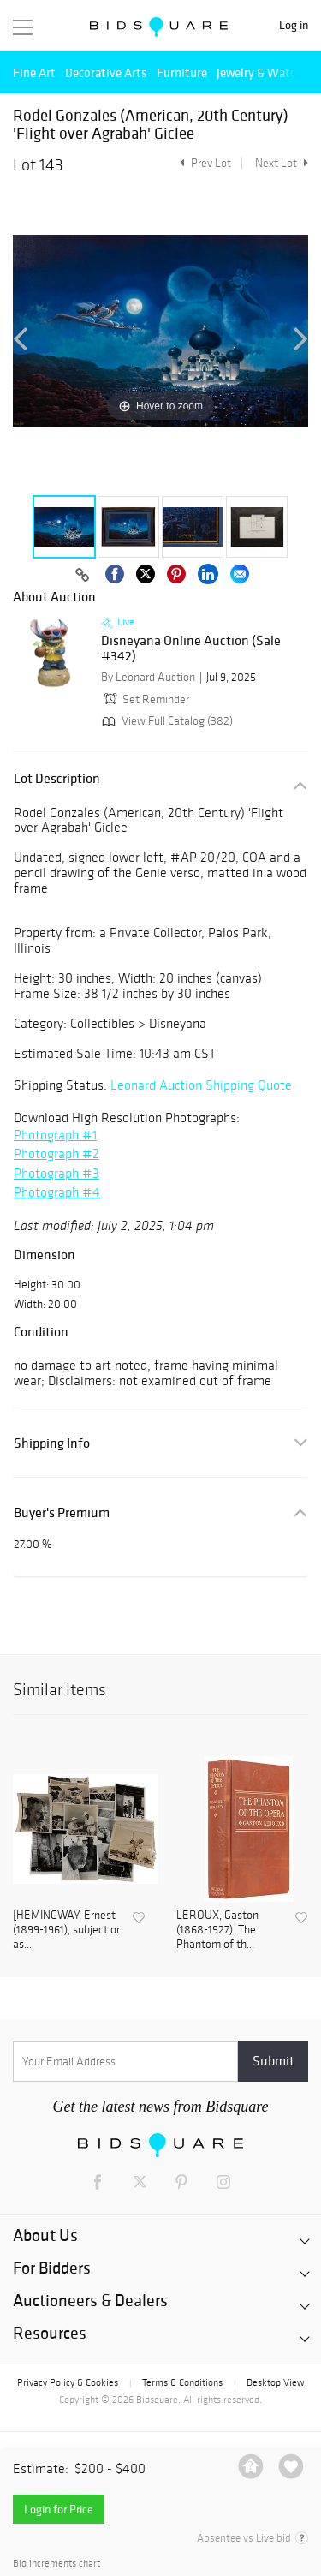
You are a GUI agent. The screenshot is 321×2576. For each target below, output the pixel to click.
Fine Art (34, 72)
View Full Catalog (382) (165, 721)
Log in (293, 25)
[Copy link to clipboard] (83, 575)
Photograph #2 (56, 1153)
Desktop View (275, 2382)
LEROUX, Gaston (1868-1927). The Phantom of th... (217, 1930)
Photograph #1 (55, 1135)
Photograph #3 (56, 1173)
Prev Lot (203, 163)
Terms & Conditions (182, 2382)
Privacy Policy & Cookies (67, 2382)
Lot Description (57, 778)
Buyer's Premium (62, 1512)
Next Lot (281, 163)
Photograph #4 (57, 1192)
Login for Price (58, 2509)
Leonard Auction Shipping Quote (201, 1085)
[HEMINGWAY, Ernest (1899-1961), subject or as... (66, 1930)
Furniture (182, 72)
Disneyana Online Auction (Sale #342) (191, 648)
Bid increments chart (56, 2563)
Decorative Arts (106, 72)
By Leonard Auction (148, 677)
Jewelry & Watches (265, 72)
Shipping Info (52, 1443)
